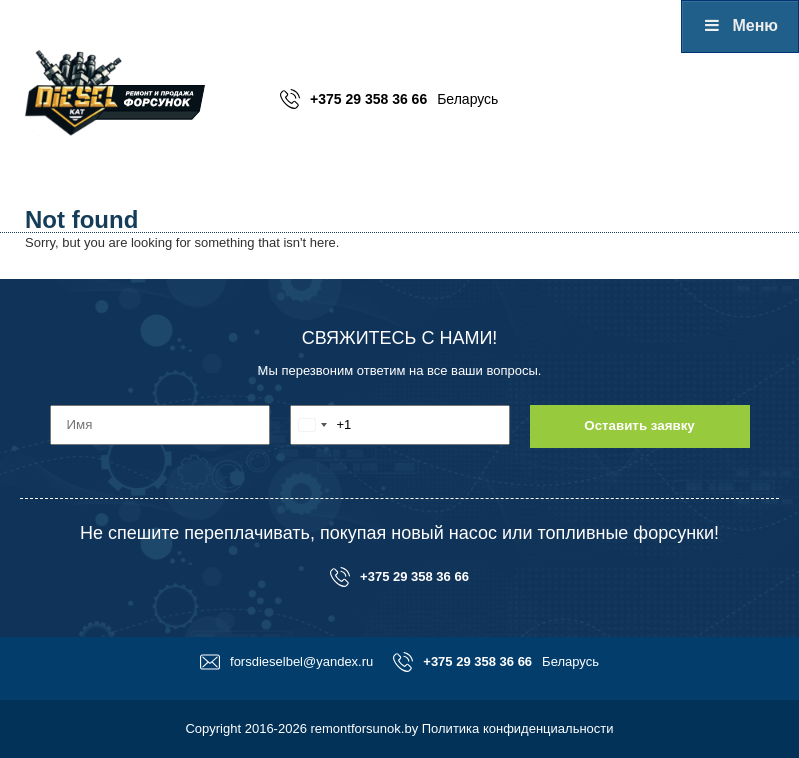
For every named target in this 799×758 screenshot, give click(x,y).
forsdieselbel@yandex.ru (286, 662)
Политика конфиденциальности (518, 728)
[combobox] (321, 425)
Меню (740, 25)
